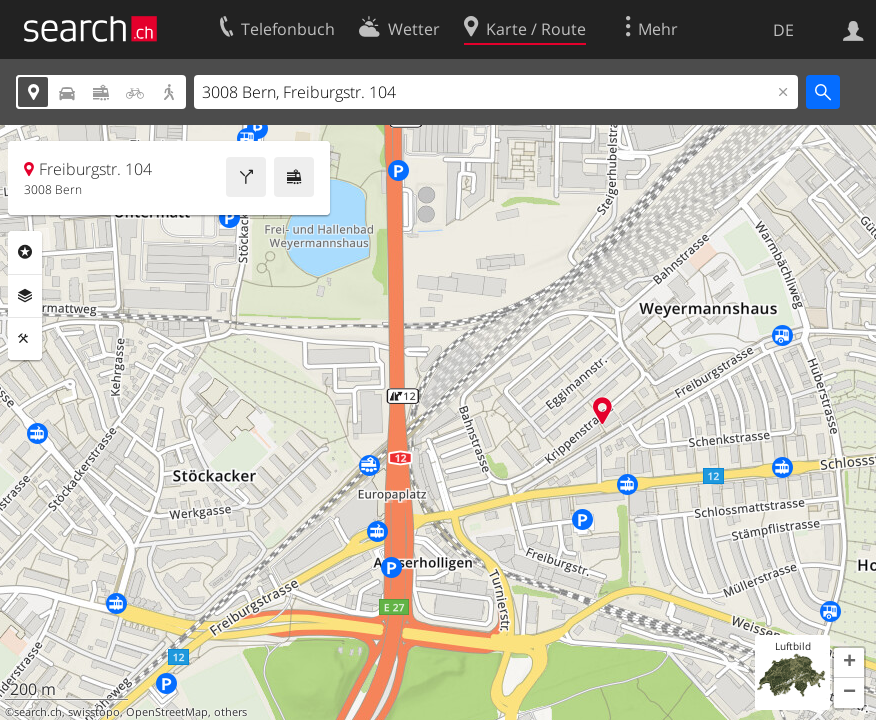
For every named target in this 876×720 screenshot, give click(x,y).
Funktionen (25, 339)
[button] (849, 663)
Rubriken (25, 252)
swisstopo (94, 712)
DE (783, 30)
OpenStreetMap (167, 712)
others (230, 712)
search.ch (38, 712)
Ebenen (25, 296)
